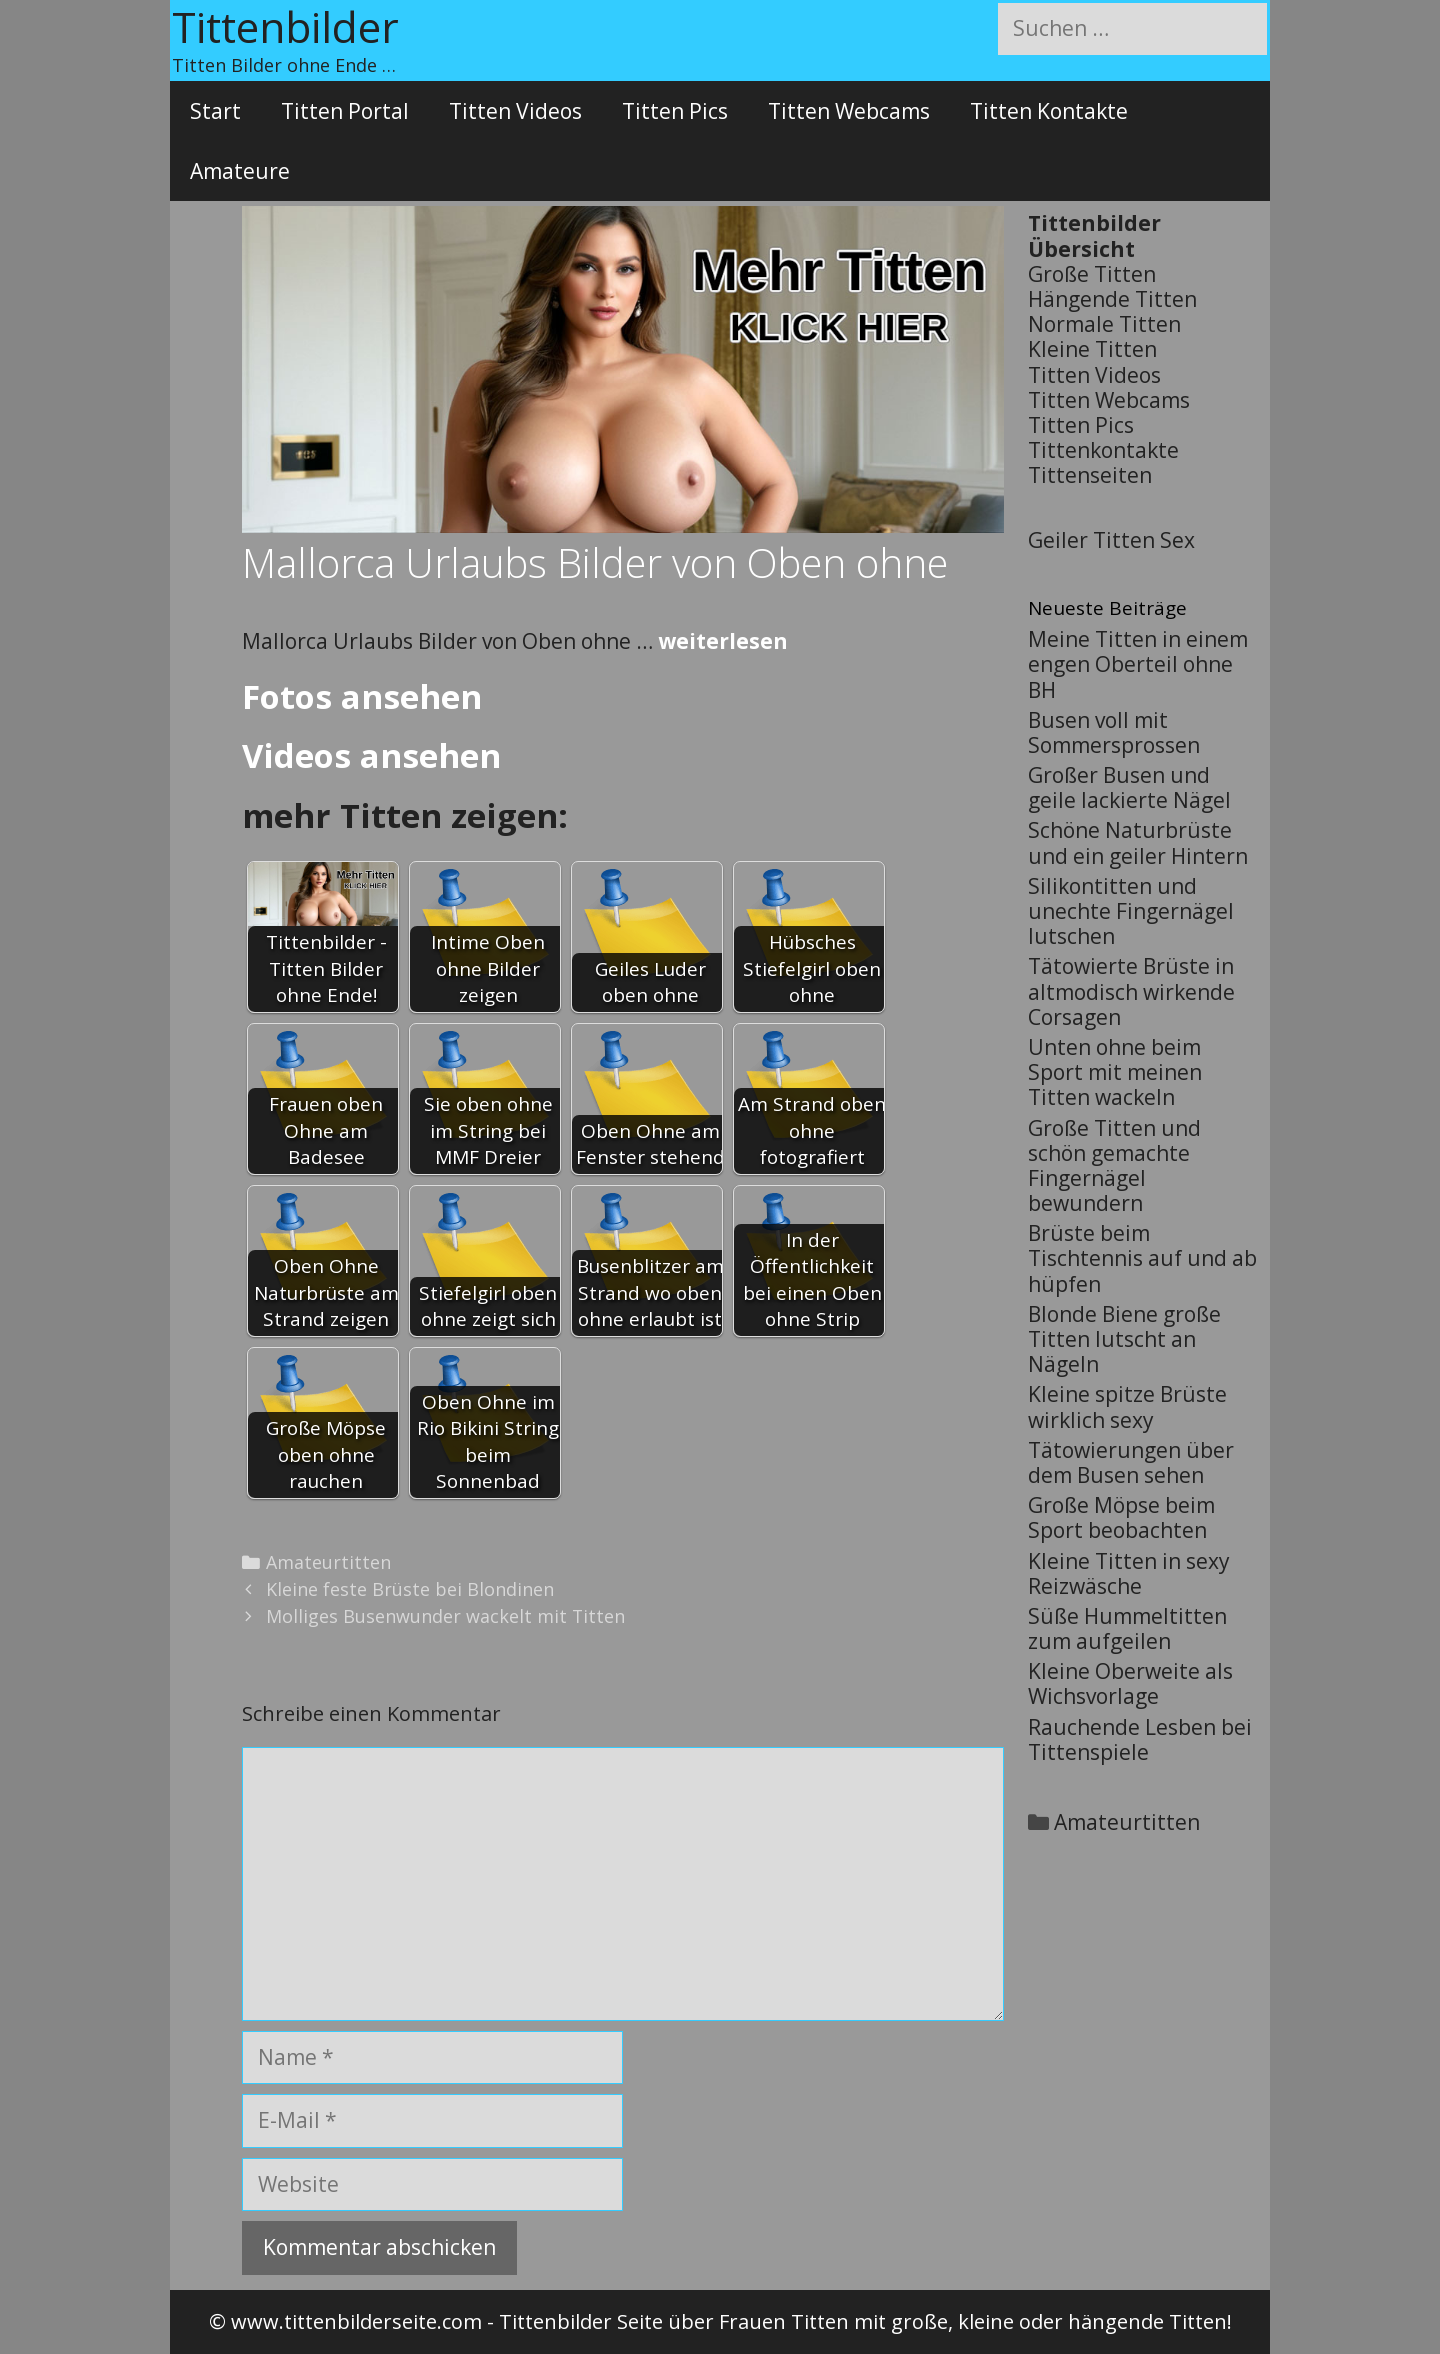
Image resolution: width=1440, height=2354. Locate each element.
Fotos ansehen (362, 696)
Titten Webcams (849, 111)
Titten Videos (515, 111)
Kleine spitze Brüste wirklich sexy (1127, 1406)
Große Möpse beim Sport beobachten (1121, 1517)
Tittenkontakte (1103, 450)
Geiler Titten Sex (1111, 540)
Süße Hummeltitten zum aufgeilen (1127, 1628)
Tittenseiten (1090, 475)
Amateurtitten (328, 1562)
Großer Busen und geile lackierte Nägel (1129, 787)
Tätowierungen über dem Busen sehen (1131, 1462)
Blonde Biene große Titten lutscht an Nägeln (1124, 1339)
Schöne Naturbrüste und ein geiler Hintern (1138, 842)
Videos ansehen (371, 755)
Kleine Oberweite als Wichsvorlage (1130, 1683)
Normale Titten (1104, 324)
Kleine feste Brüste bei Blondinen (410, 1589)
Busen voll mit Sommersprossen (1114, 732)
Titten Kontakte (1049, 111)
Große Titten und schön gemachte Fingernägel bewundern (1114, 1166)
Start (215, 111)
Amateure (240, 171)
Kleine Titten (1092, 349)
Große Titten (1092, 274)
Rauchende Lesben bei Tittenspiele (1140, 1739)
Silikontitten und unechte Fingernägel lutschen (1131, 911)
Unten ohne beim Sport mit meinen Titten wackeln (1115, 1072)
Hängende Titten (1112, 299)
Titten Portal (345, 111)
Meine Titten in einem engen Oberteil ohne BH (1138, 664)
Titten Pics (675, 111)
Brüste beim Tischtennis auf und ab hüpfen (1142, 1258)
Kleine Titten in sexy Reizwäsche (1129, 1573)
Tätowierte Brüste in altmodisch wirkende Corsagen (1131, 991)
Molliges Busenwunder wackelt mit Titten (445, 1616)
